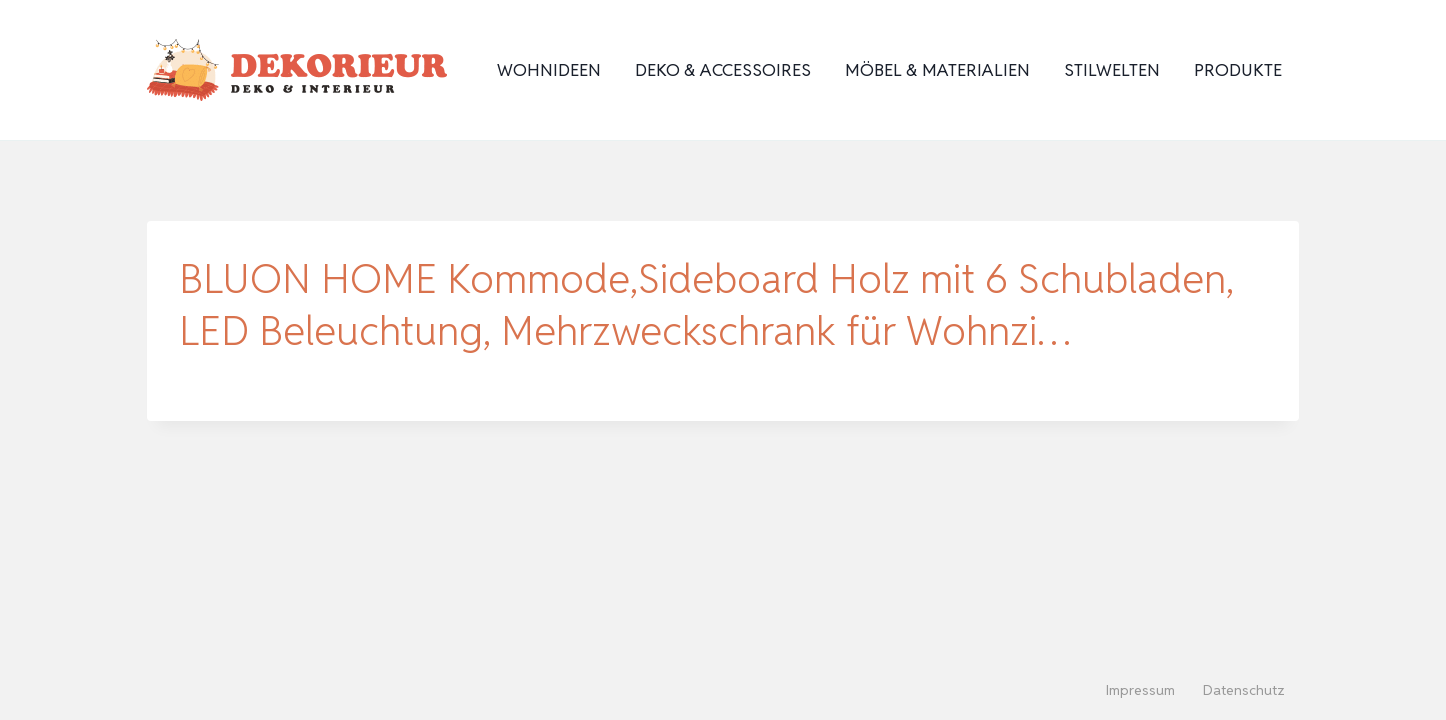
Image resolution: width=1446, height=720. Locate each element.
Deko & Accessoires (723, 70)
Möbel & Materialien (937, 70)
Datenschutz (1244, 690)
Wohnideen (549, 70)
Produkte (1238, 70)
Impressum (1140, 690)
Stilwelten (1112, 70)
